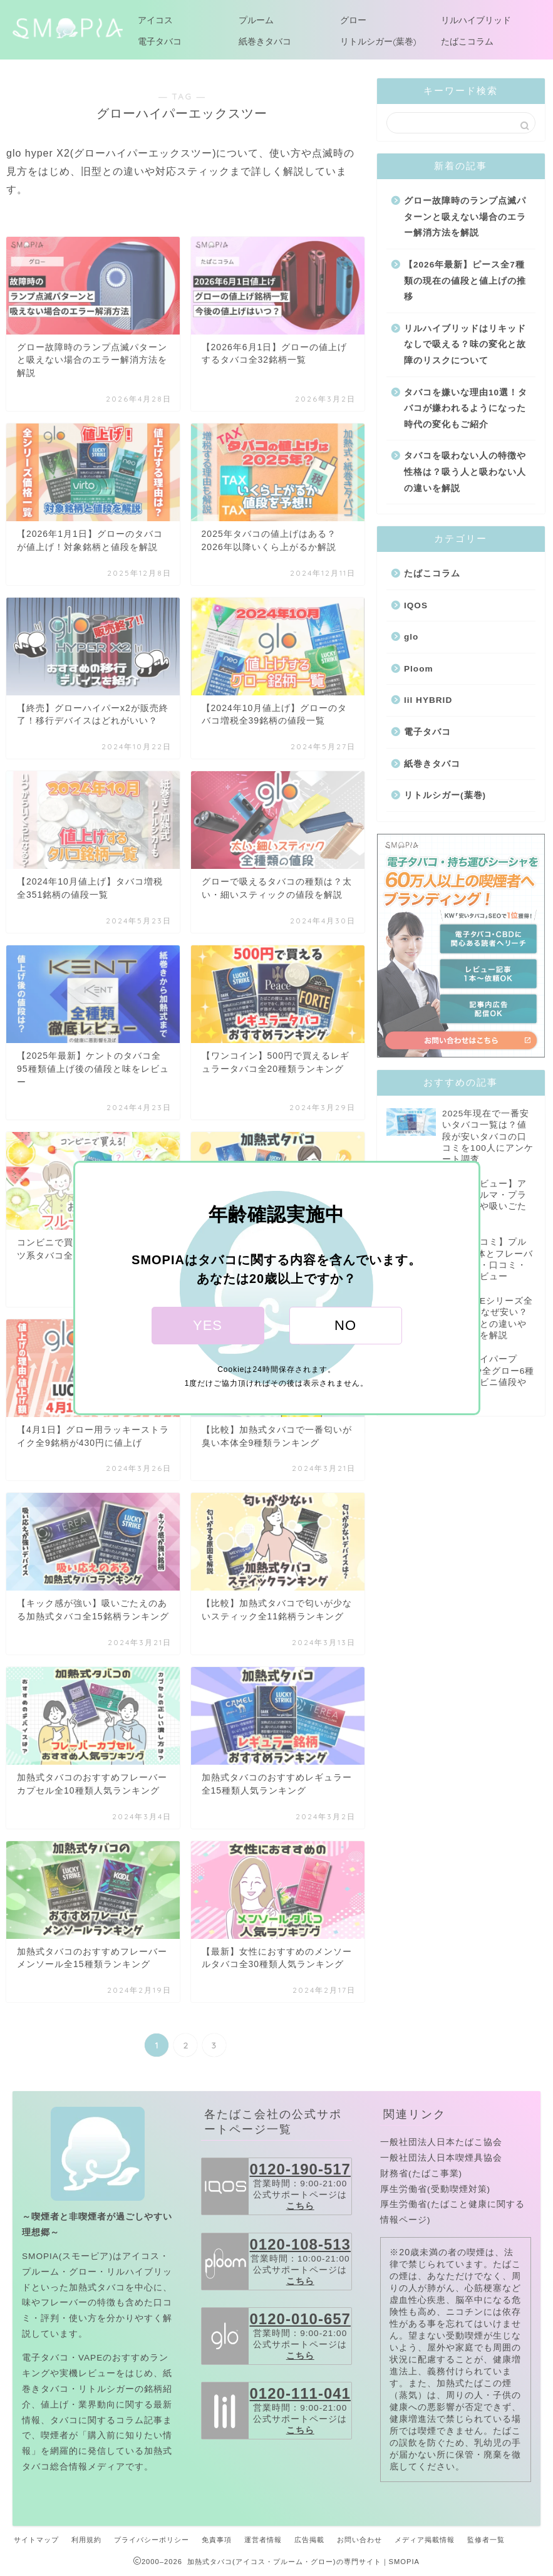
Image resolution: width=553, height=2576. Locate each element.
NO (345, 1325)
